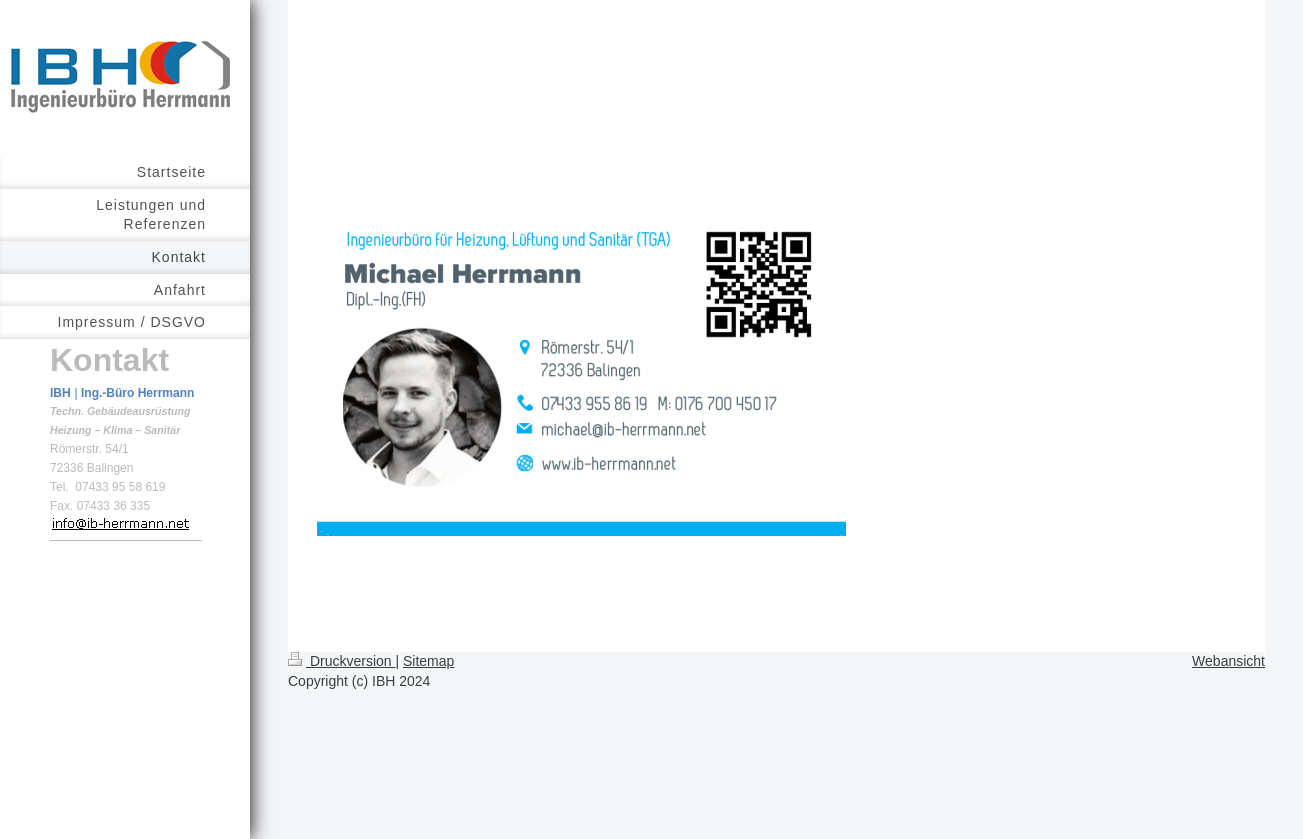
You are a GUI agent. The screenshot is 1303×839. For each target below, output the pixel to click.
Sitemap (428, 661)
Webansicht (1228, 661)
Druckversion (341, 661)
